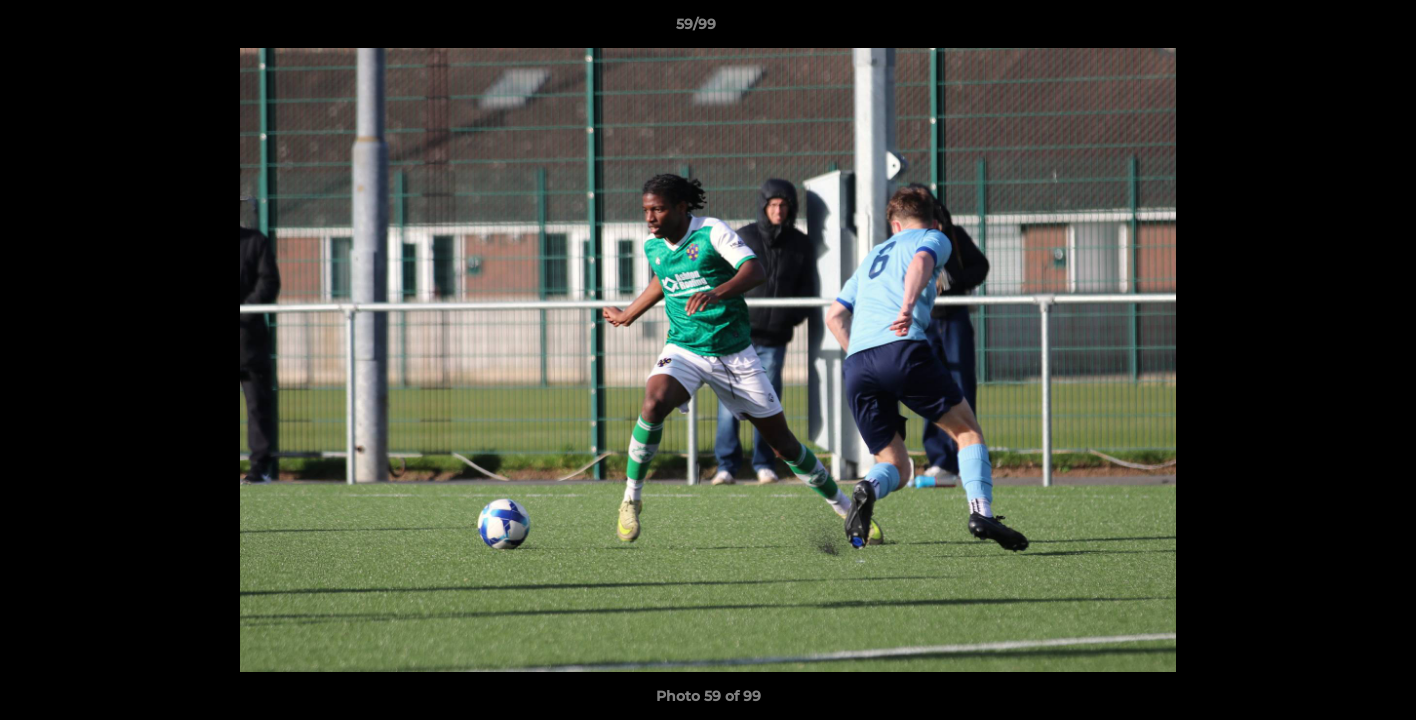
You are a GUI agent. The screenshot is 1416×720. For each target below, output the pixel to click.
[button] (1332, 29)
